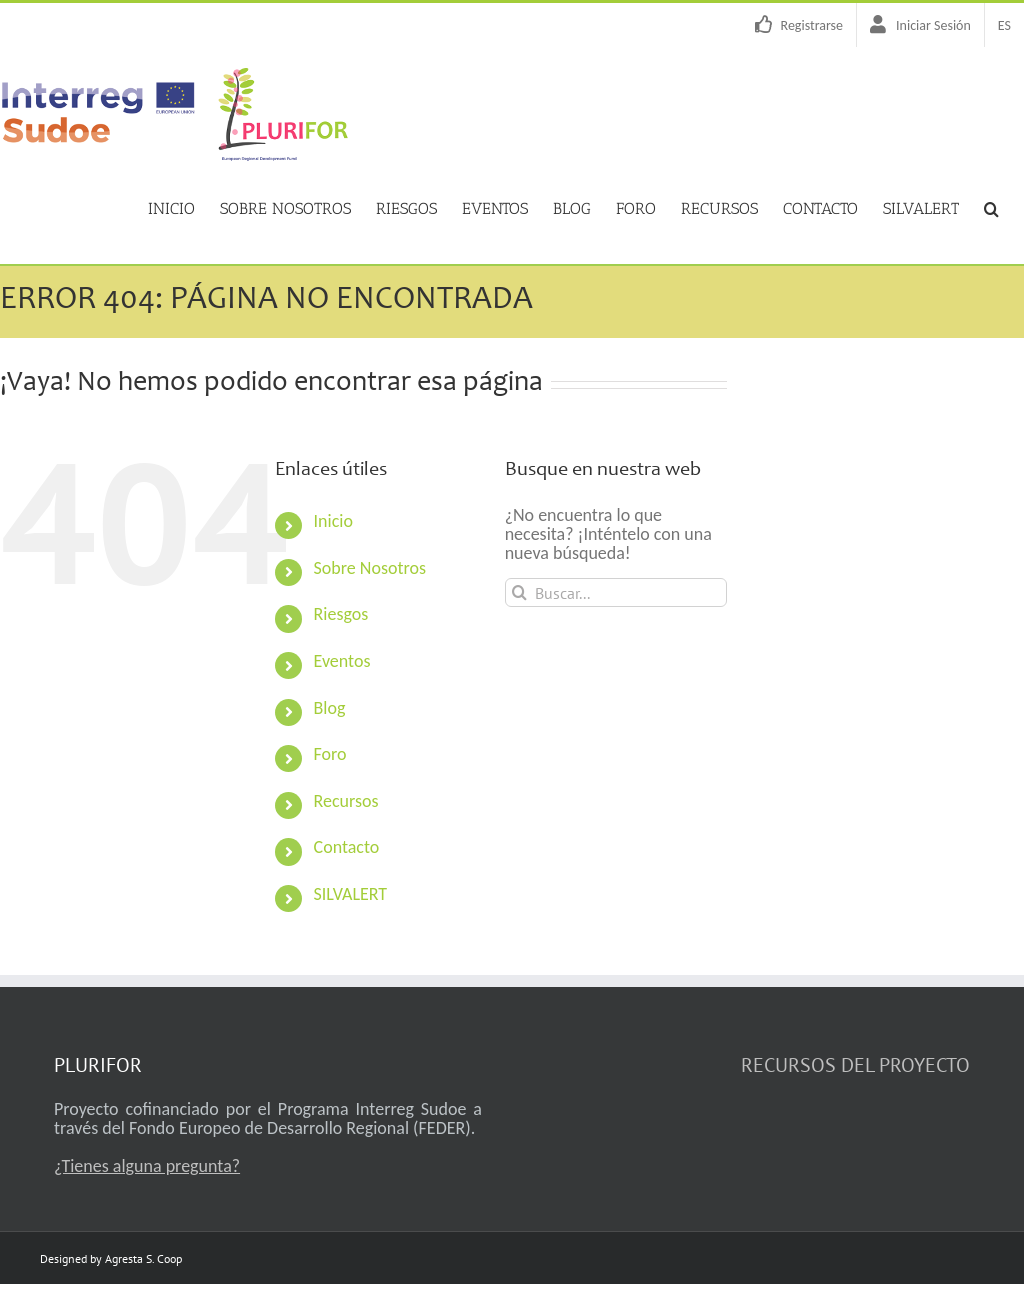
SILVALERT (351, 893)
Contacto (347, 846)
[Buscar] (519, 591)
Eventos (342, 660)
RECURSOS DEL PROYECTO (855, 1064)
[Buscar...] (616, 591)
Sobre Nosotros (370, 567)
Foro (330, 753)
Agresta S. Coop (143, 1257)
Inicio (333, 520)
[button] (991, 207)
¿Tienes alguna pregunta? (147, 1165)
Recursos (346, 800)
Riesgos (341, 613)
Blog (330, 707)
